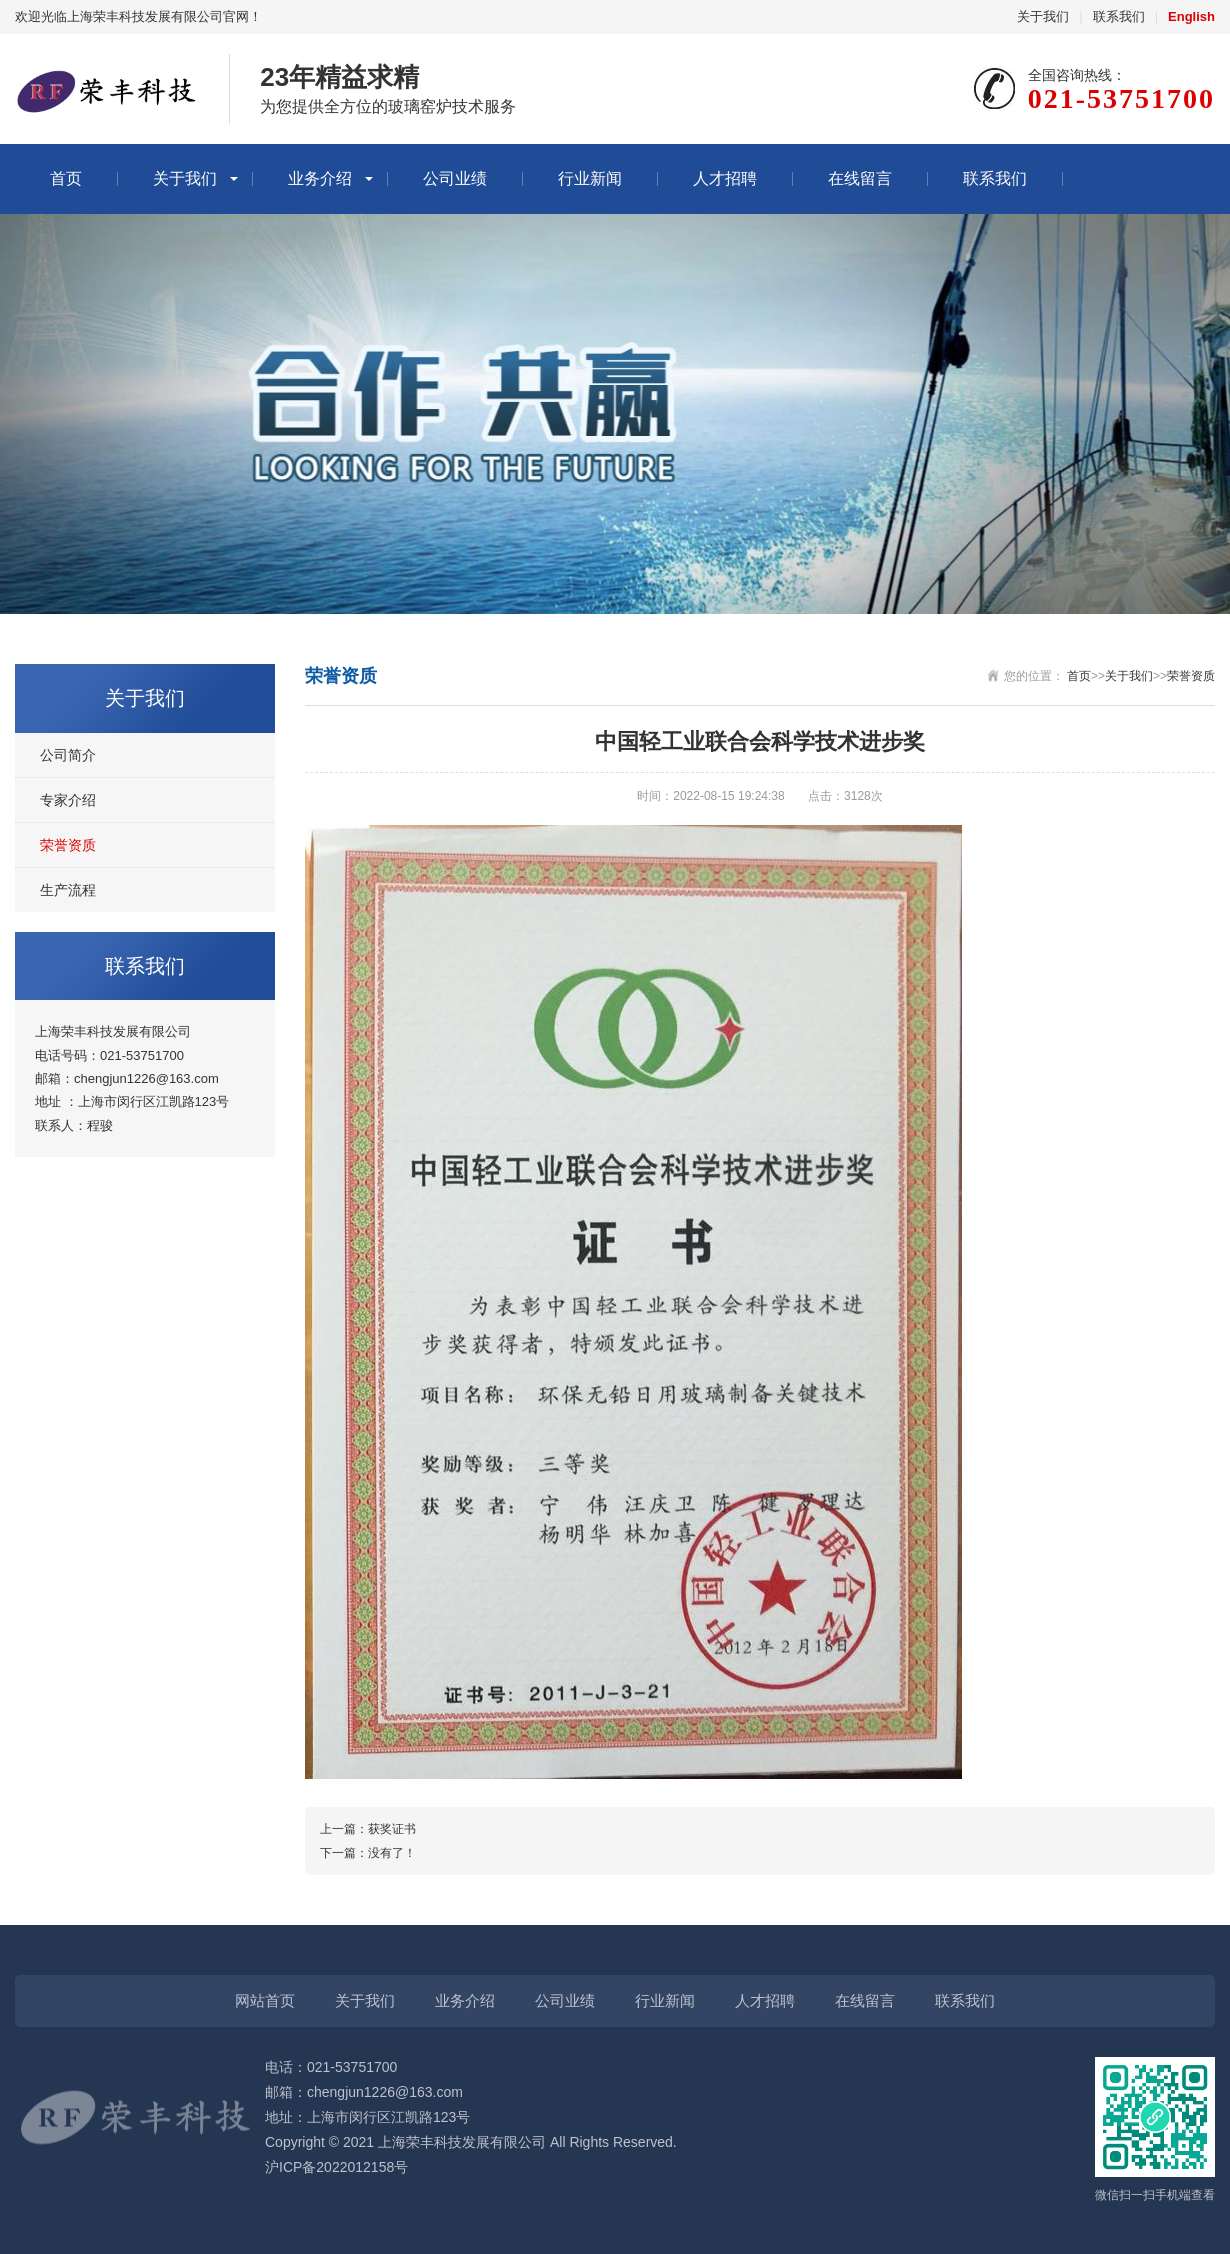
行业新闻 (590, 178)
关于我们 (1043, 16)
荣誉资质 (68, 845)
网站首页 (265, 2000)
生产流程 (68, 890)
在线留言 (860, 178)
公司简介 (68, 755)
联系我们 (1119, 16)
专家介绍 (68, 800)
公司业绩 (455, 178)
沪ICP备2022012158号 (336, 2167)
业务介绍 (320, 178)
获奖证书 (392, 1829)
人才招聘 (725, 178)
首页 (66, 178)
